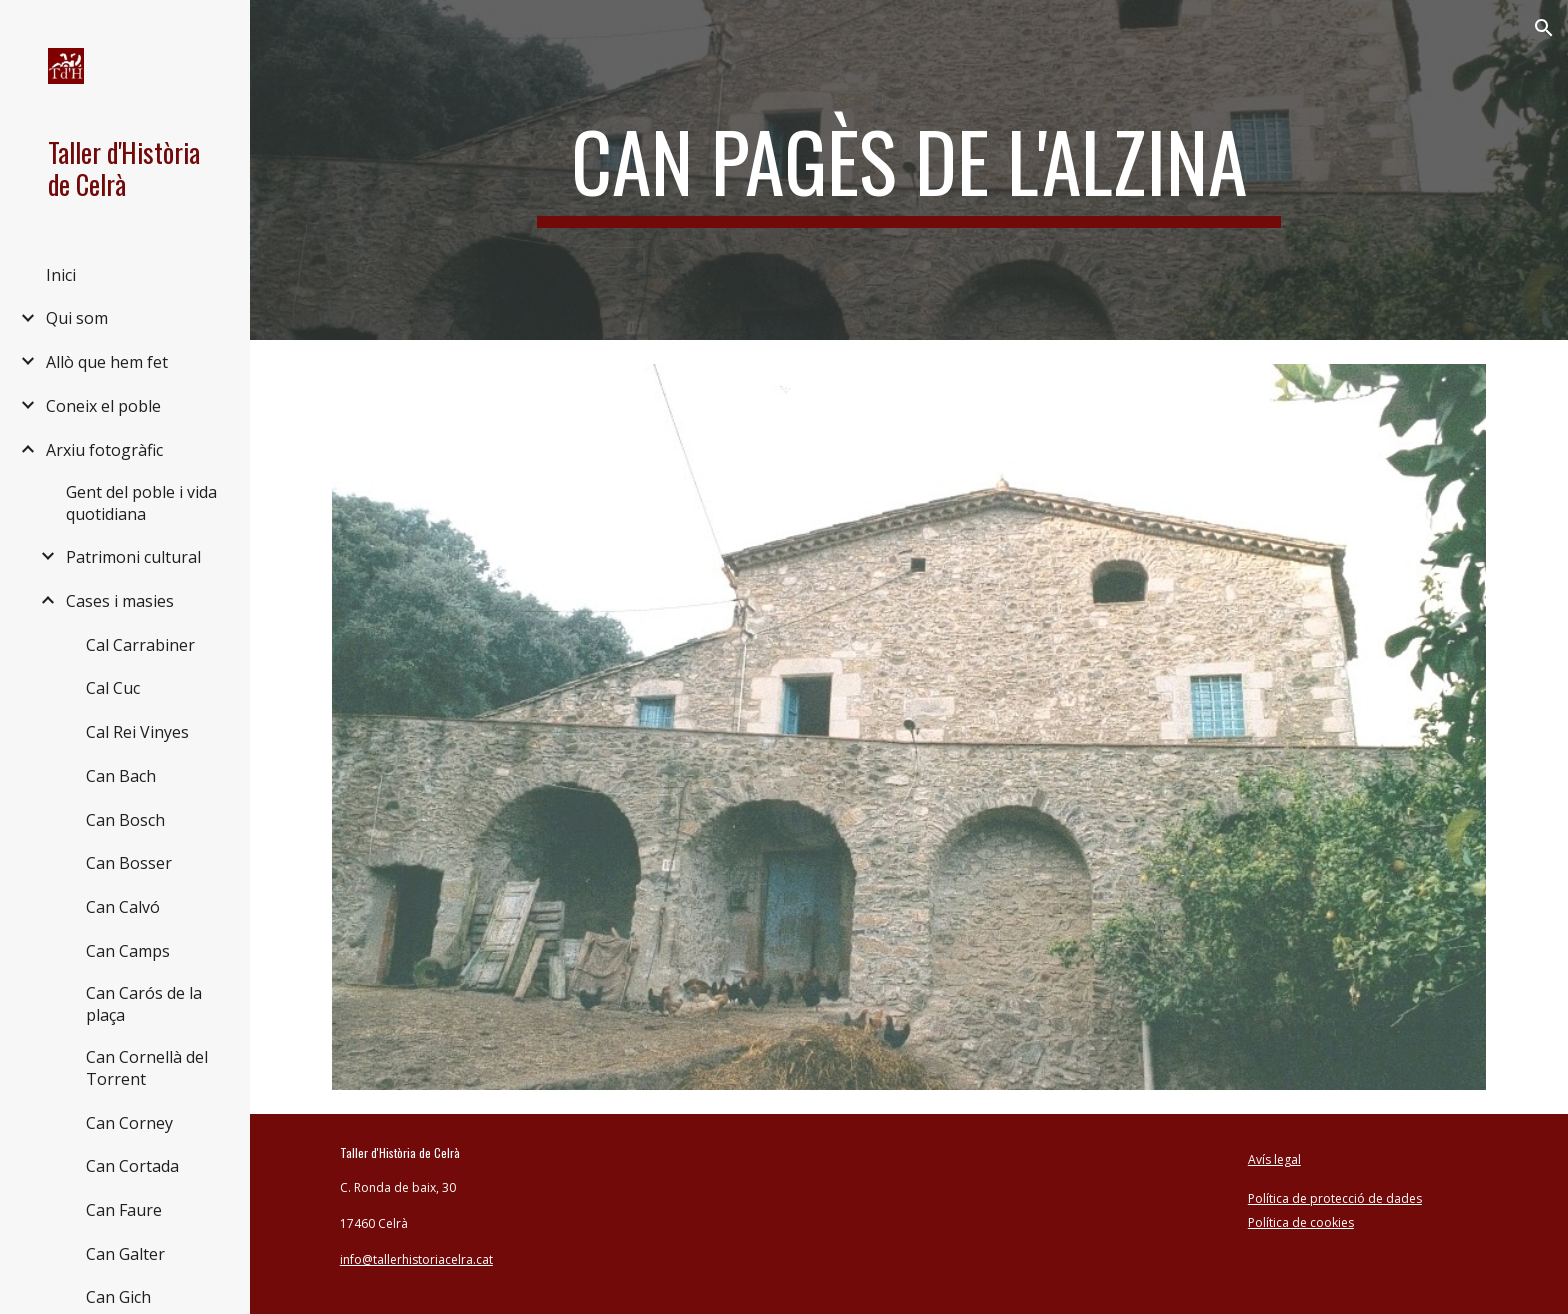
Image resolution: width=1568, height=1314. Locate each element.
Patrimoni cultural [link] (133, 557)
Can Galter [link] (125, 1254)
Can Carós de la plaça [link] (144, 1004)
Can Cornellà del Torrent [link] (147, 1068)
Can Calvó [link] (123, 907)
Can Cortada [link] (132, 1166)
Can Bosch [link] (125, 820)
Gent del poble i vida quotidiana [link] (141, 503)
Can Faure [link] (124, 1210)
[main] (909, 170)
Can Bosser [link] (129, 863)
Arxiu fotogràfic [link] (104, 450)
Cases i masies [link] (120, 601)
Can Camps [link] (128, 951)
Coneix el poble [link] (103, 406)
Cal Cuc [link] (113, 688)
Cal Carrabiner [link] (140, 645)
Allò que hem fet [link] (107, 362)
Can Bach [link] (121, 776)
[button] (1544, 28)
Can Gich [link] (118, 1297)
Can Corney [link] (129, 1123)
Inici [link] (61, 275)
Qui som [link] (77, 318)
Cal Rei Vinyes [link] (137, 732)
